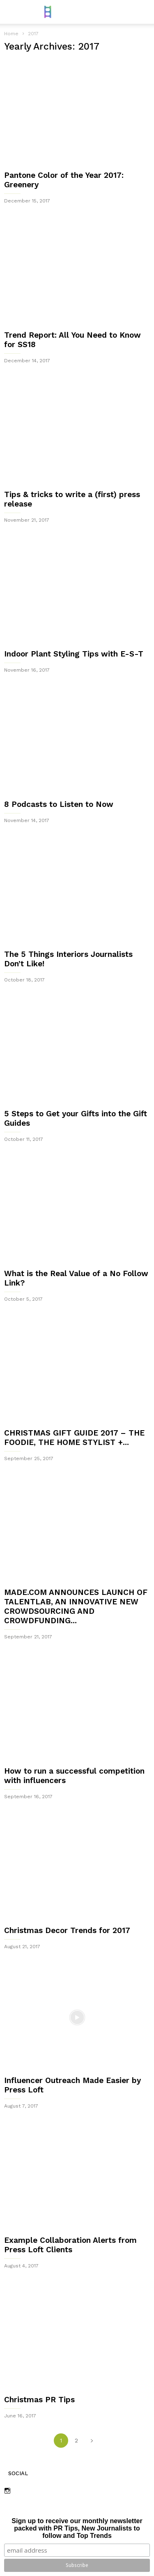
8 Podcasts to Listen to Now (58, 804)
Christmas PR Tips (39, 2399)
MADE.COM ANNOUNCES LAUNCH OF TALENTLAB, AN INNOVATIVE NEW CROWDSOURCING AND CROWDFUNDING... (75, 1606)
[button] (142, 12)
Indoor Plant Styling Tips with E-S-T (73, 654)
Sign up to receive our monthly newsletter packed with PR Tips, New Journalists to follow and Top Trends (76, 2528)
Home (11, 33)
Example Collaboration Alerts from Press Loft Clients (70, 2244)
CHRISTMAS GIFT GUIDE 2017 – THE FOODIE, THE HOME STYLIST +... (74, 1437)
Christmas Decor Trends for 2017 (67, 1930)
